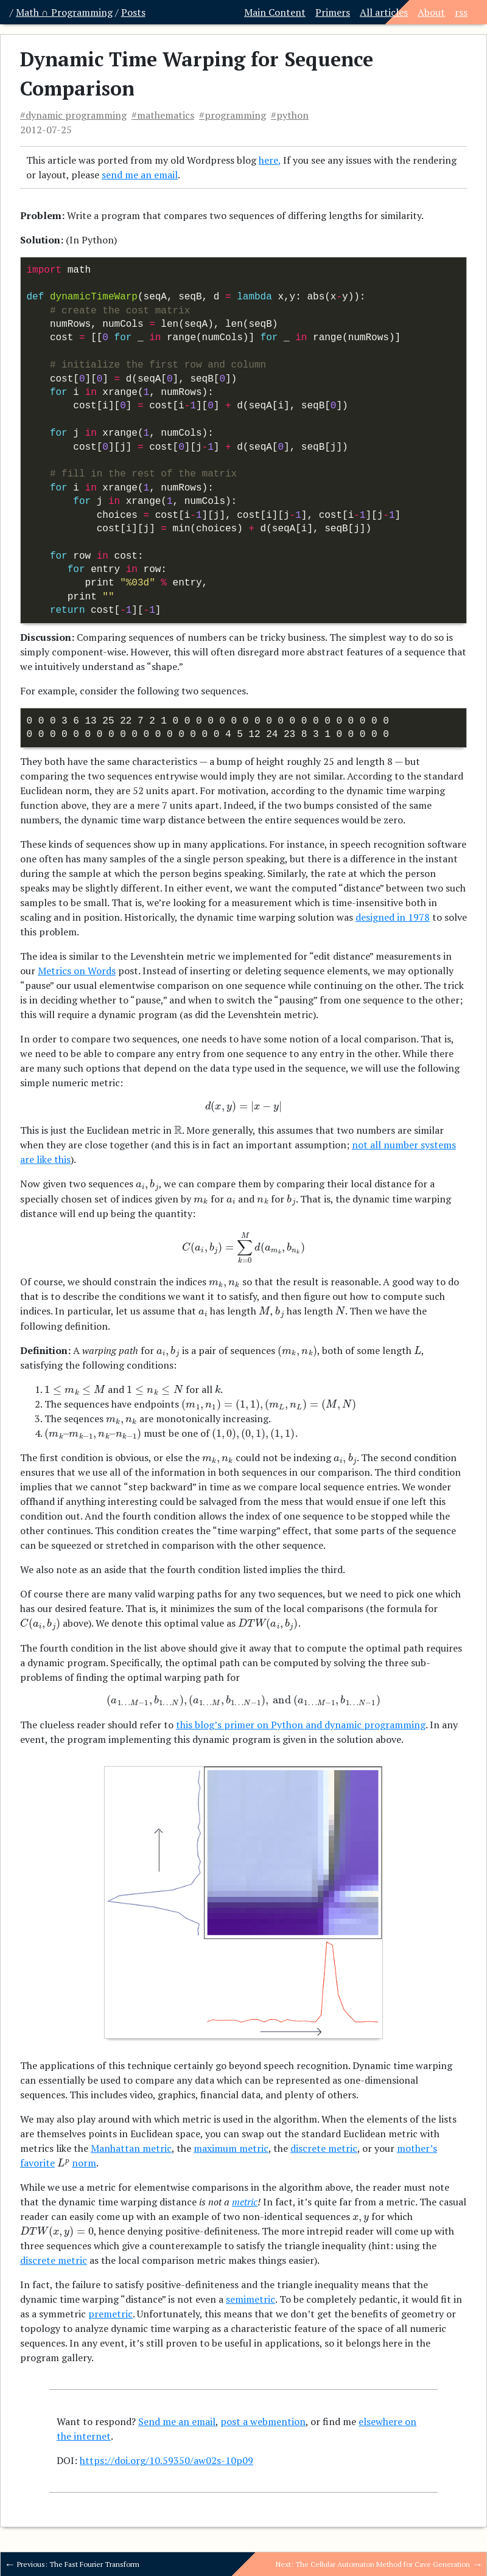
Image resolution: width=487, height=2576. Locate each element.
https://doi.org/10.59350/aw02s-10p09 (166, 2460)
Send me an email (176, 2421)
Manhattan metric (131, 2148)
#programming (232, 115)
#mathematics (162, 115)
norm (84, 2162)
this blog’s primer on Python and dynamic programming (301, 1724)
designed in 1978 (393, 917)
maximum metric (231, 2148)
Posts (133, 12)
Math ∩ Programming (64, 12)
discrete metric (323, 2148)
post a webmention (263, 2421)
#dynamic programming (73, 115)
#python (290, 115)
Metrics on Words (77, 970)
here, (270, 160)
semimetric (250, 2299)
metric (245, 2201)
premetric (110, 2313)
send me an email (140, 174)
